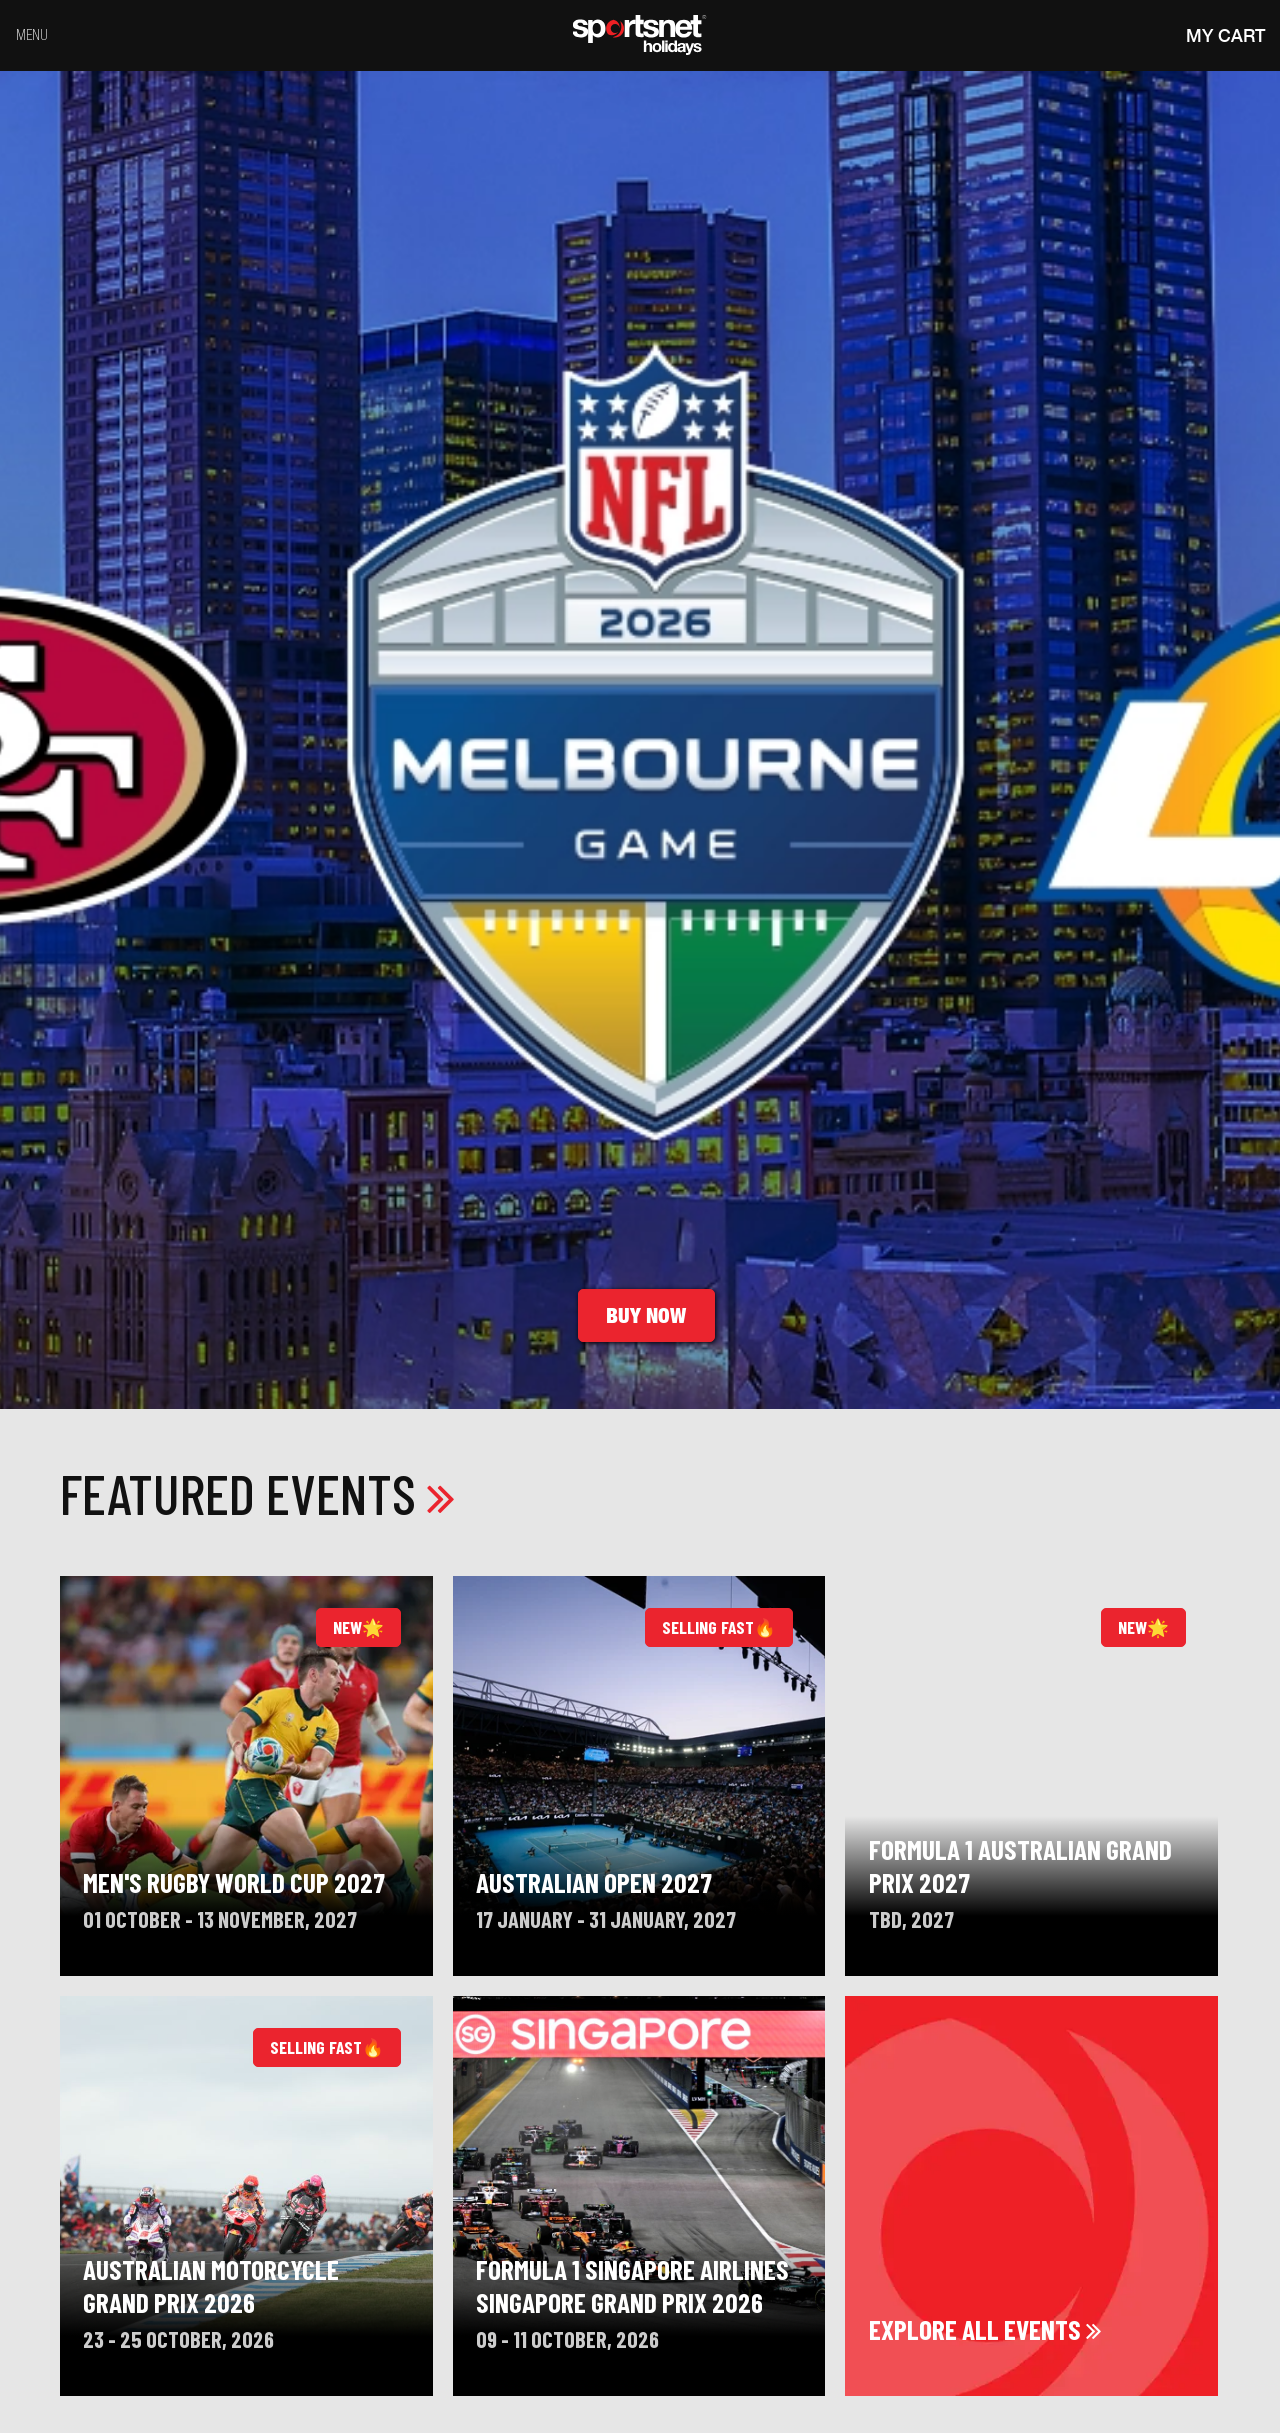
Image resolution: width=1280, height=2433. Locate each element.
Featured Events (257, 1492)
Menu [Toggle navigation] (32, 35)
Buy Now (646, 1315)
